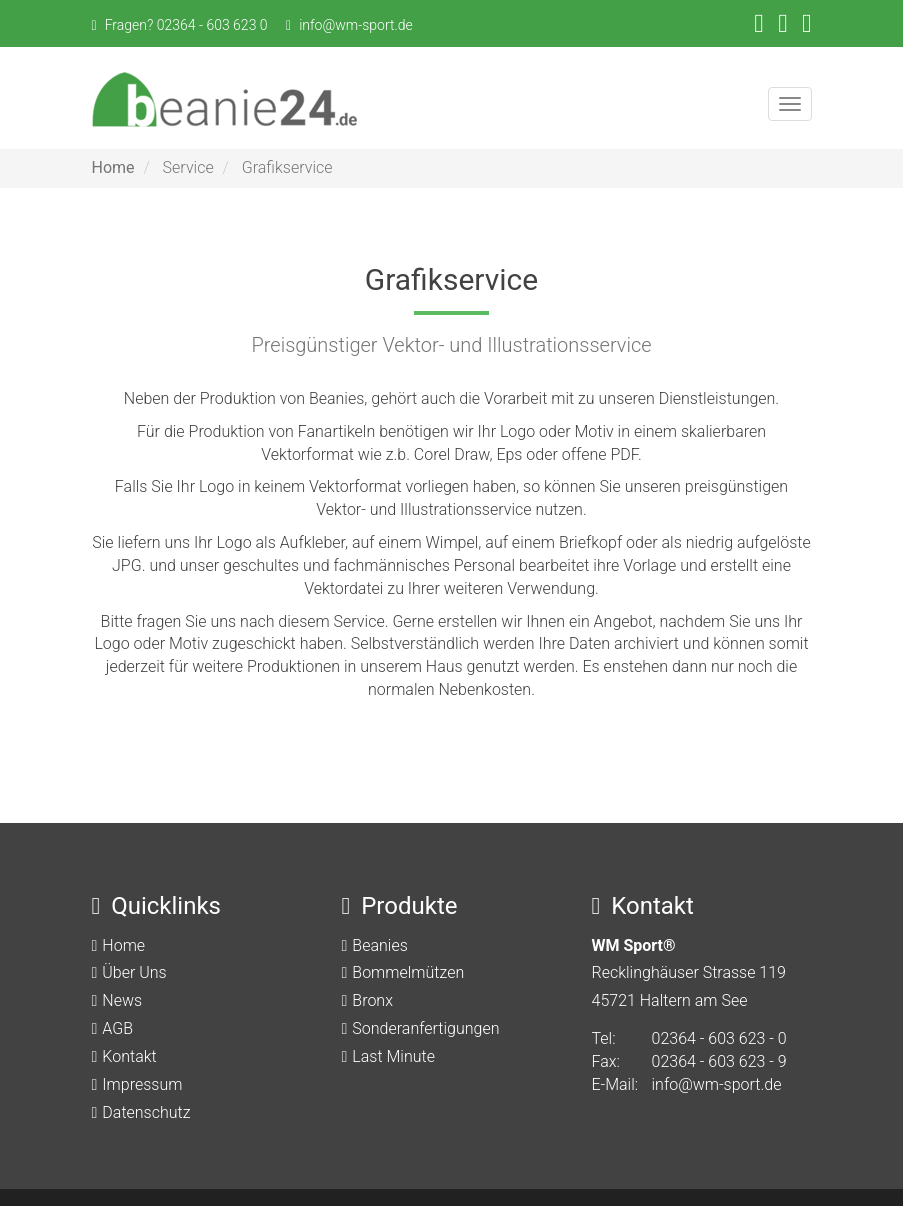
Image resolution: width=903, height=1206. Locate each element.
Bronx (372, 1000)
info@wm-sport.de (356, 25)
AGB (117, 1028)
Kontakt (129, 1056)
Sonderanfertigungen (425, 1028)
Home (113, 167)
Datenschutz (146, 1112)
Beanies (379, 945)
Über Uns (134, 972)
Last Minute (393, 1056)
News (122, 1000)
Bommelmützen (408, 972)
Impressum (142, 1084)
